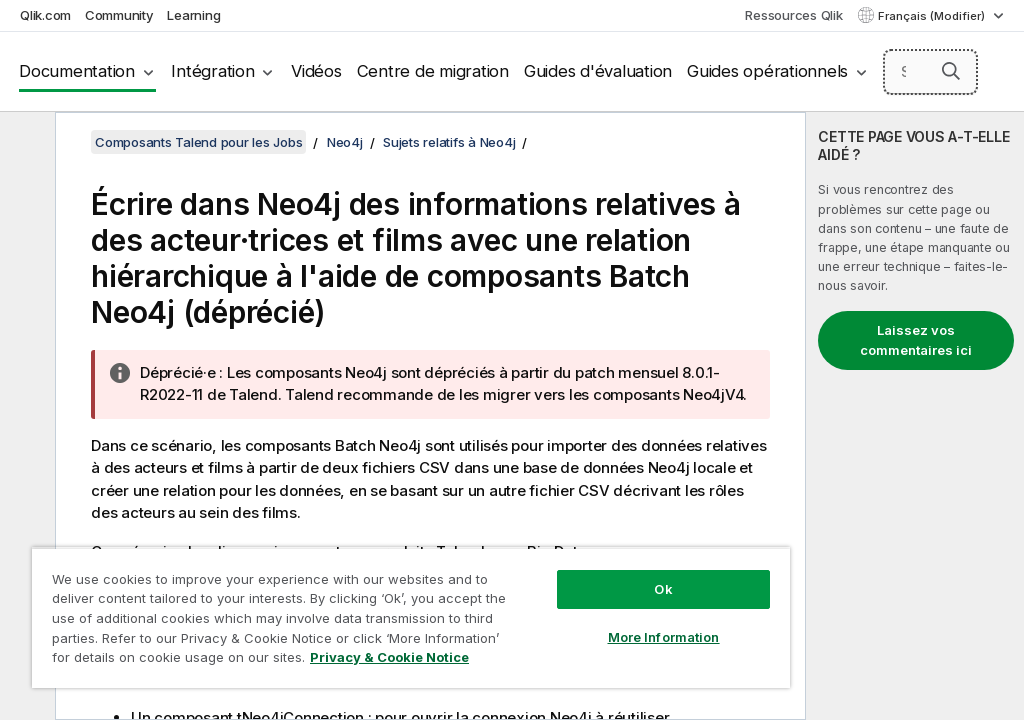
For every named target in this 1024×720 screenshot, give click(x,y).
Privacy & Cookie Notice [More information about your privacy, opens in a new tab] (389, 657)
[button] (951, 71)
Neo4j (345, 142)
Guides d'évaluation (598, 71)
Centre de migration (433, 71)
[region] (411, 617)
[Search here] (931, 72)
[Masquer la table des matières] (25, 143)
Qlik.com (45, 15)
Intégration (212, 71)
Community (119, 15)
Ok (663, 589)
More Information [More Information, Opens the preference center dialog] (664, 637)
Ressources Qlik (793, 15)
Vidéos (316, 71)
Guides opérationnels (767, 71)
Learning (193, 15)
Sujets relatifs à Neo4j (449, 142)
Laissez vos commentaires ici (916, 340)
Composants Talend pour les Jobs (198, 142)
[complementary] (915, 416)
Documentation (77, 71)
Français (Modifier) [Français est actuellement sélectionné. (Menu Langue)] (933, 16)
